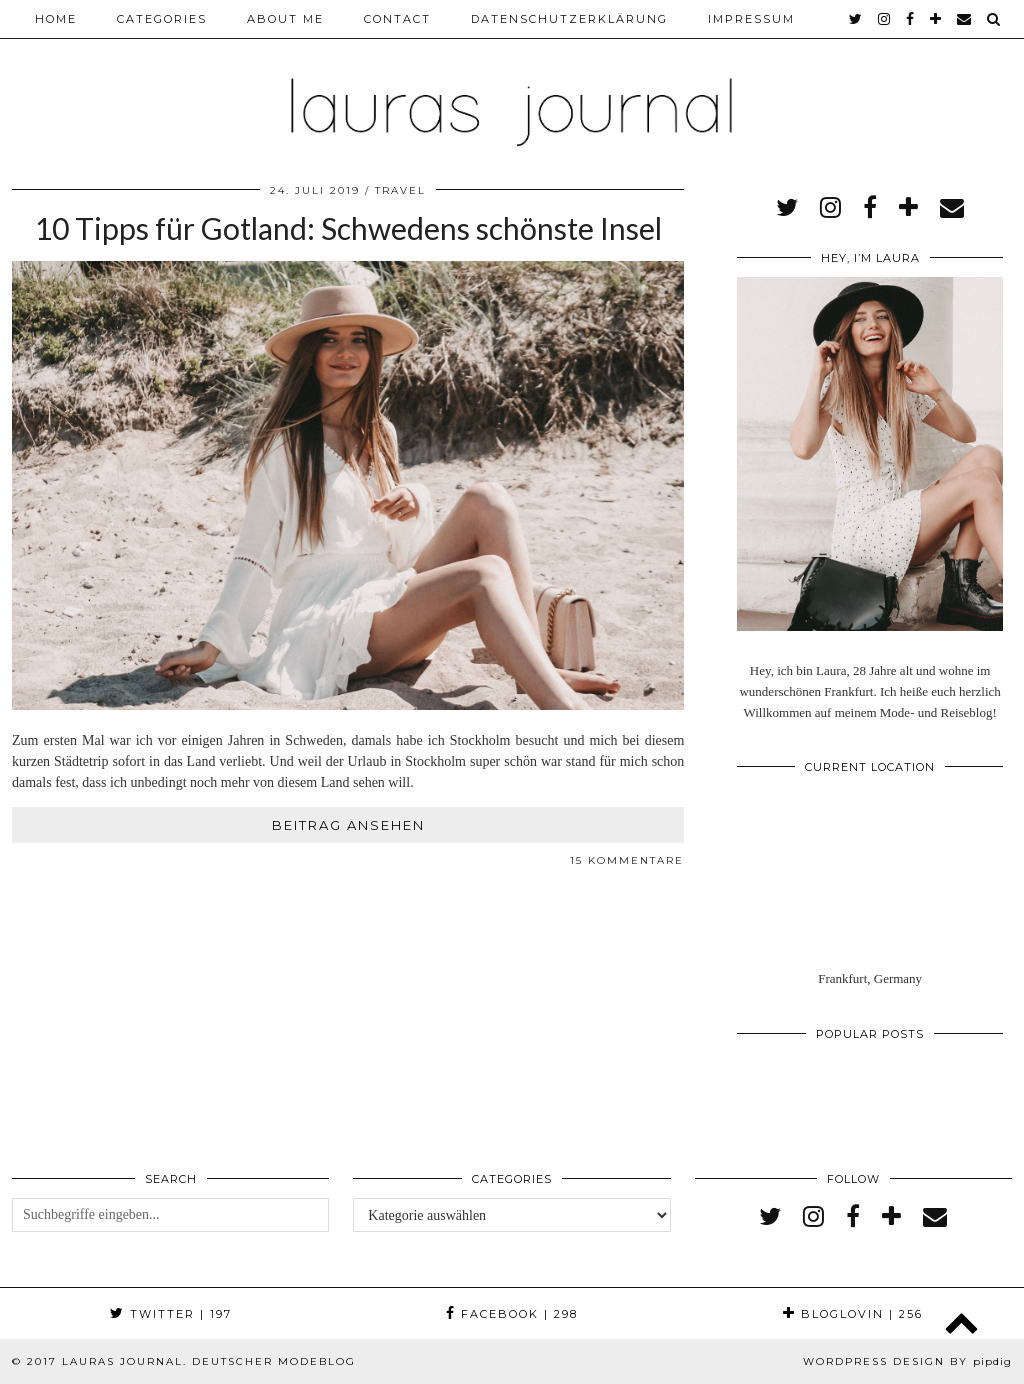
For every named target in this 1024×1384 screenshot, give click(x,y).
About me (285, 19)
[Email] (965, 19)
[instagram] (885, 19)
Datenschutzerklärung (569, 19)
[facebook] (911, 19)
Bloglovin (853, 1314)
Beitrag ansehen (348, 825)
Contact (397, 19)
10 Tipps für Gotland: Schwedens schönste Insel (348, 228)
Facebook (512, 1314)
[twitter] (856, 19)
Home (56, 19)
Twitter (171, 1314)
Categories (162, 19)
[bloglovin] (936, 19)
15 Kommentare (627, 860)
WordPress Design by (907, 1361)
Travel (400, 190)
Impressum (751, 19)
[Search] (994, 19)
